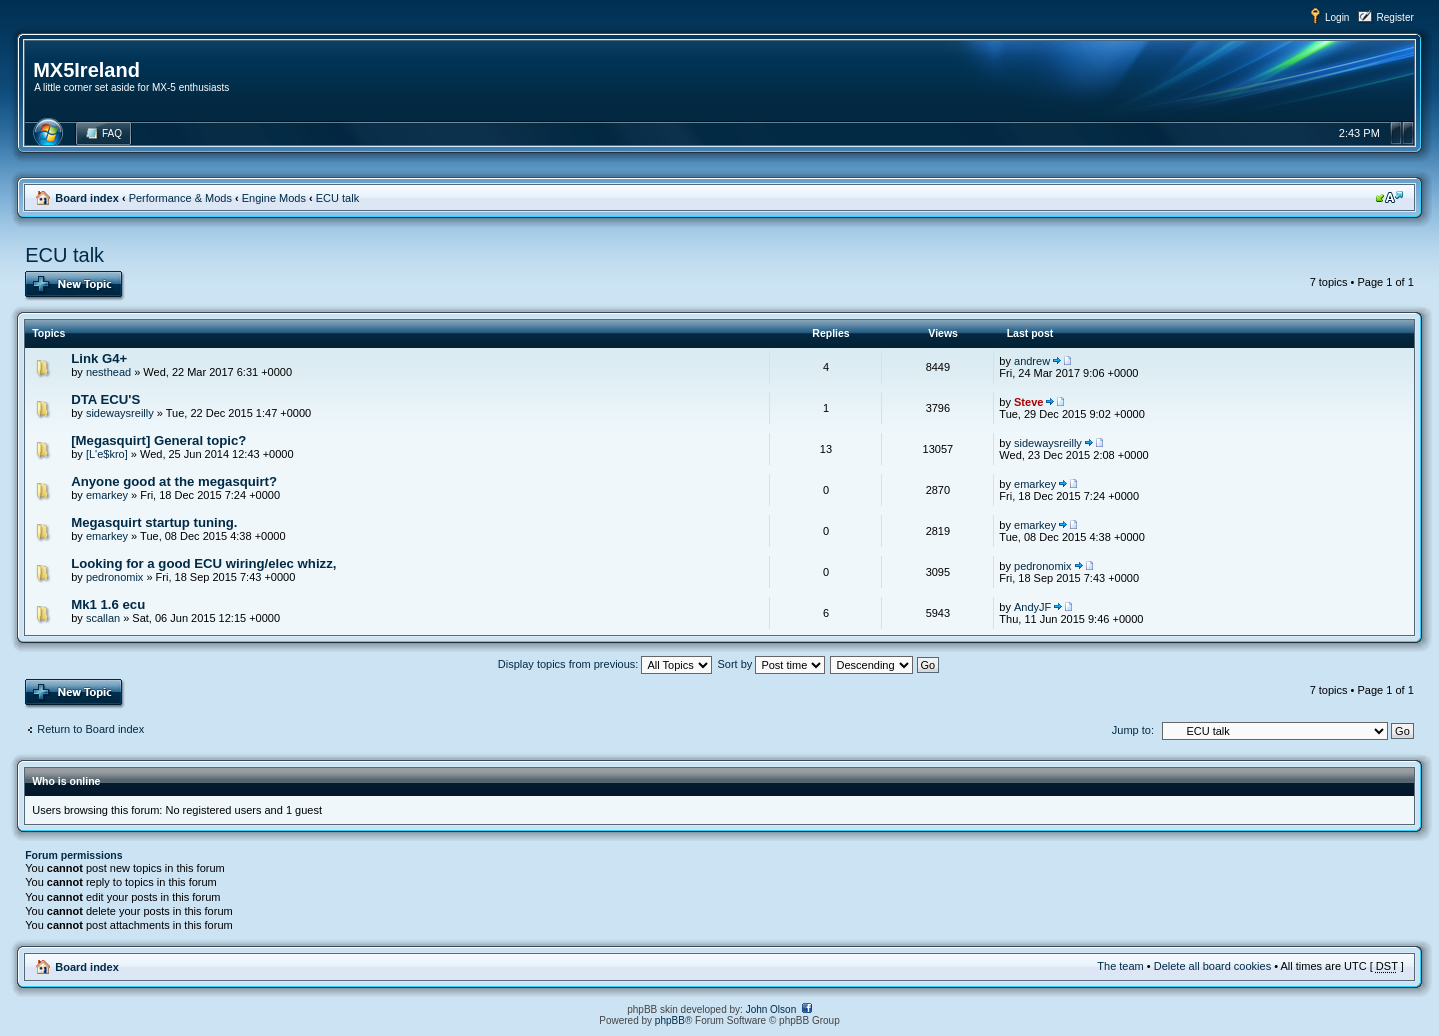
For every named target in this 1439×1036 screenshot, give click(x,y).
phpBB (670, 1020)
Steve (1028, 402)
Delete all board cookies (1212, 966)
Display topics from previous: (605, 664)
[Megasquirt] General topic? (158, 440)
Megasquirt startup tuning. (154, 522)
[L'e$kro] (107, 454)
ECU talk (337, 198)
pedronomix (114, 577)
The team (1120, 966)
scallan (103, 618)
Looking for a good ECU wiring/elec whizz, (203, 563)
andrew (1032, 361)
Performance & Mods (180, 198)
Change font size (1389, 197)
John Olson (771, 1009)
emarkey (107, 495)
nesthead (108, 372)
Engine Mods (274, 198)
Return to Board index (90, 729)
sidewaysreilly (120, 413)
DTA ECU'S (105, 399)
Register (1395, 17)
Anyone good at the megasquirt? (174, 481)
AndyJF (1032, 607)
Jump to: (1133, 730)
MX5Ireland (86, 70)
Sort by (772, 664)
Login (1337, 17)
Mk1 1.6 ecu (108, 604)
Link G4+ (99, 358)
